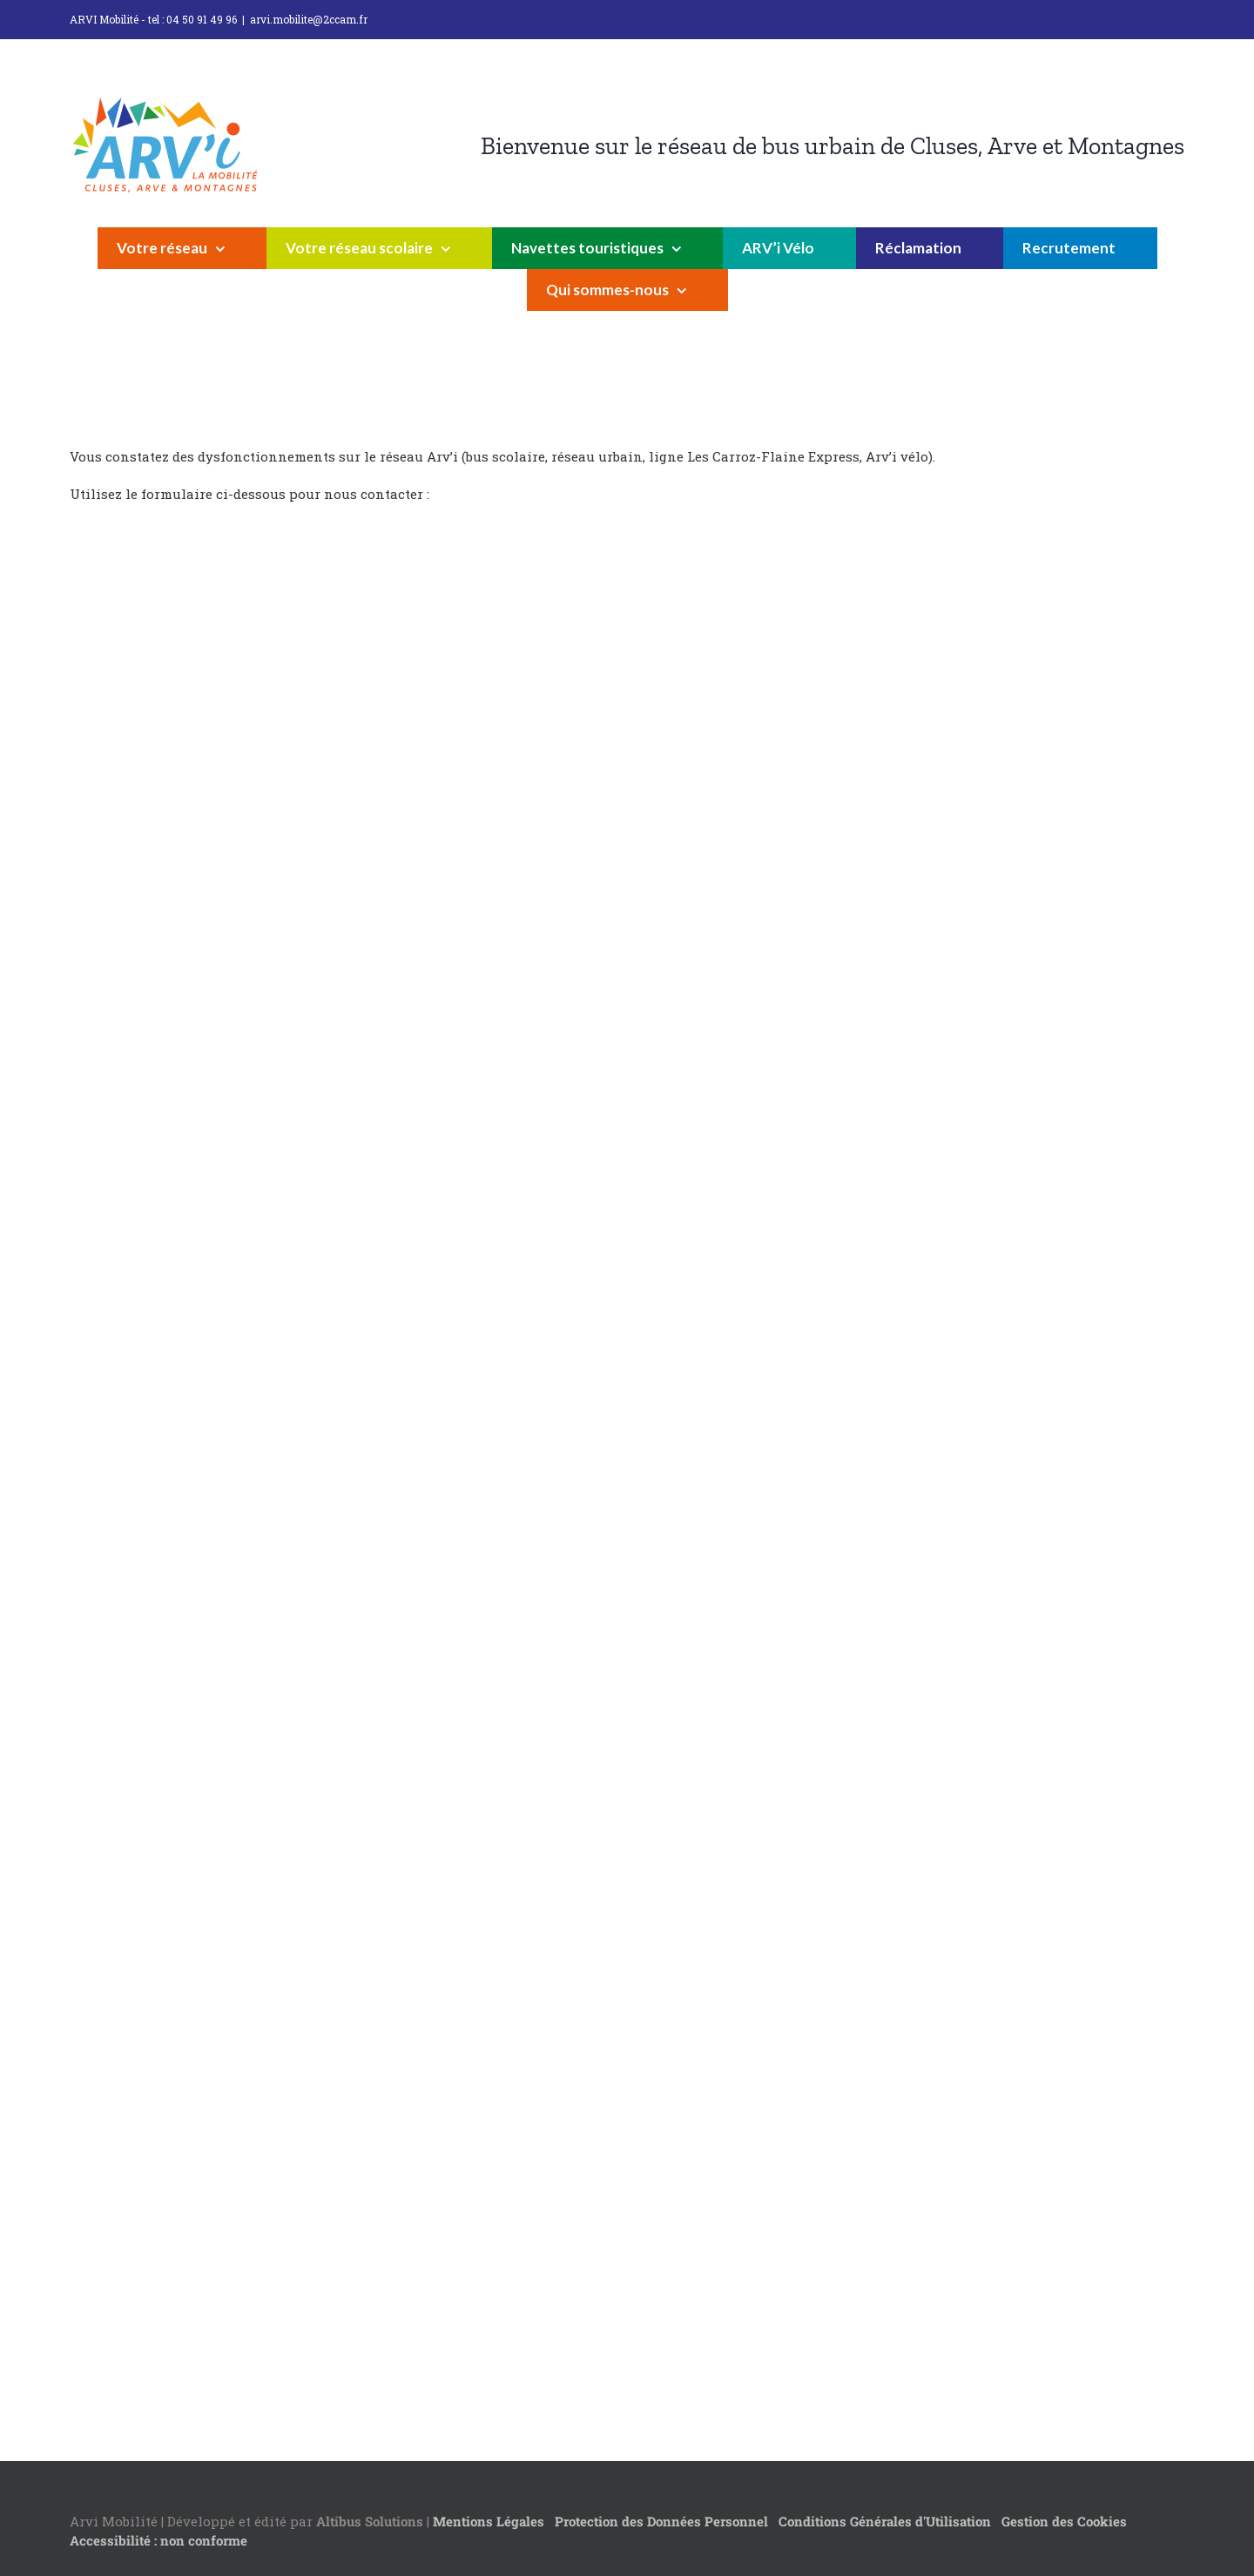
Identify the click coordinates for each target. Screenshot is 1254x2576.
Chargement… (348, 1462)
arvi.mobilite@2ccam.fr (308, 19)
